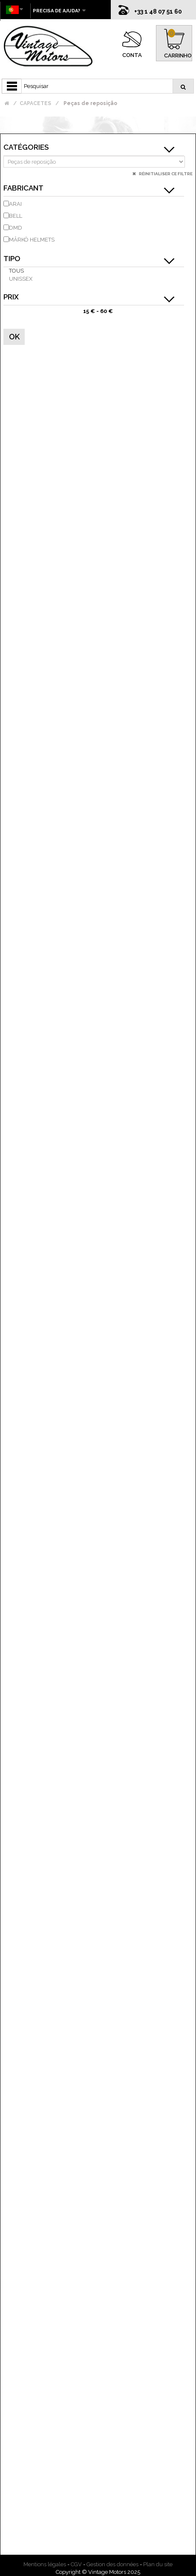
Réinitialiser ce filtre (165, 173)
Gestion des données (112, 2564)
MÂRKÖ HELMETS (32, 239)
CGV (76, 2564)
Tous (16, 271)
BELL (15, 216)
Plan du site (158, 2564)
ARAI (15, 204)
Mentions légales (44, 2564)
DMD (15, 228)
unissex (20, 279)
